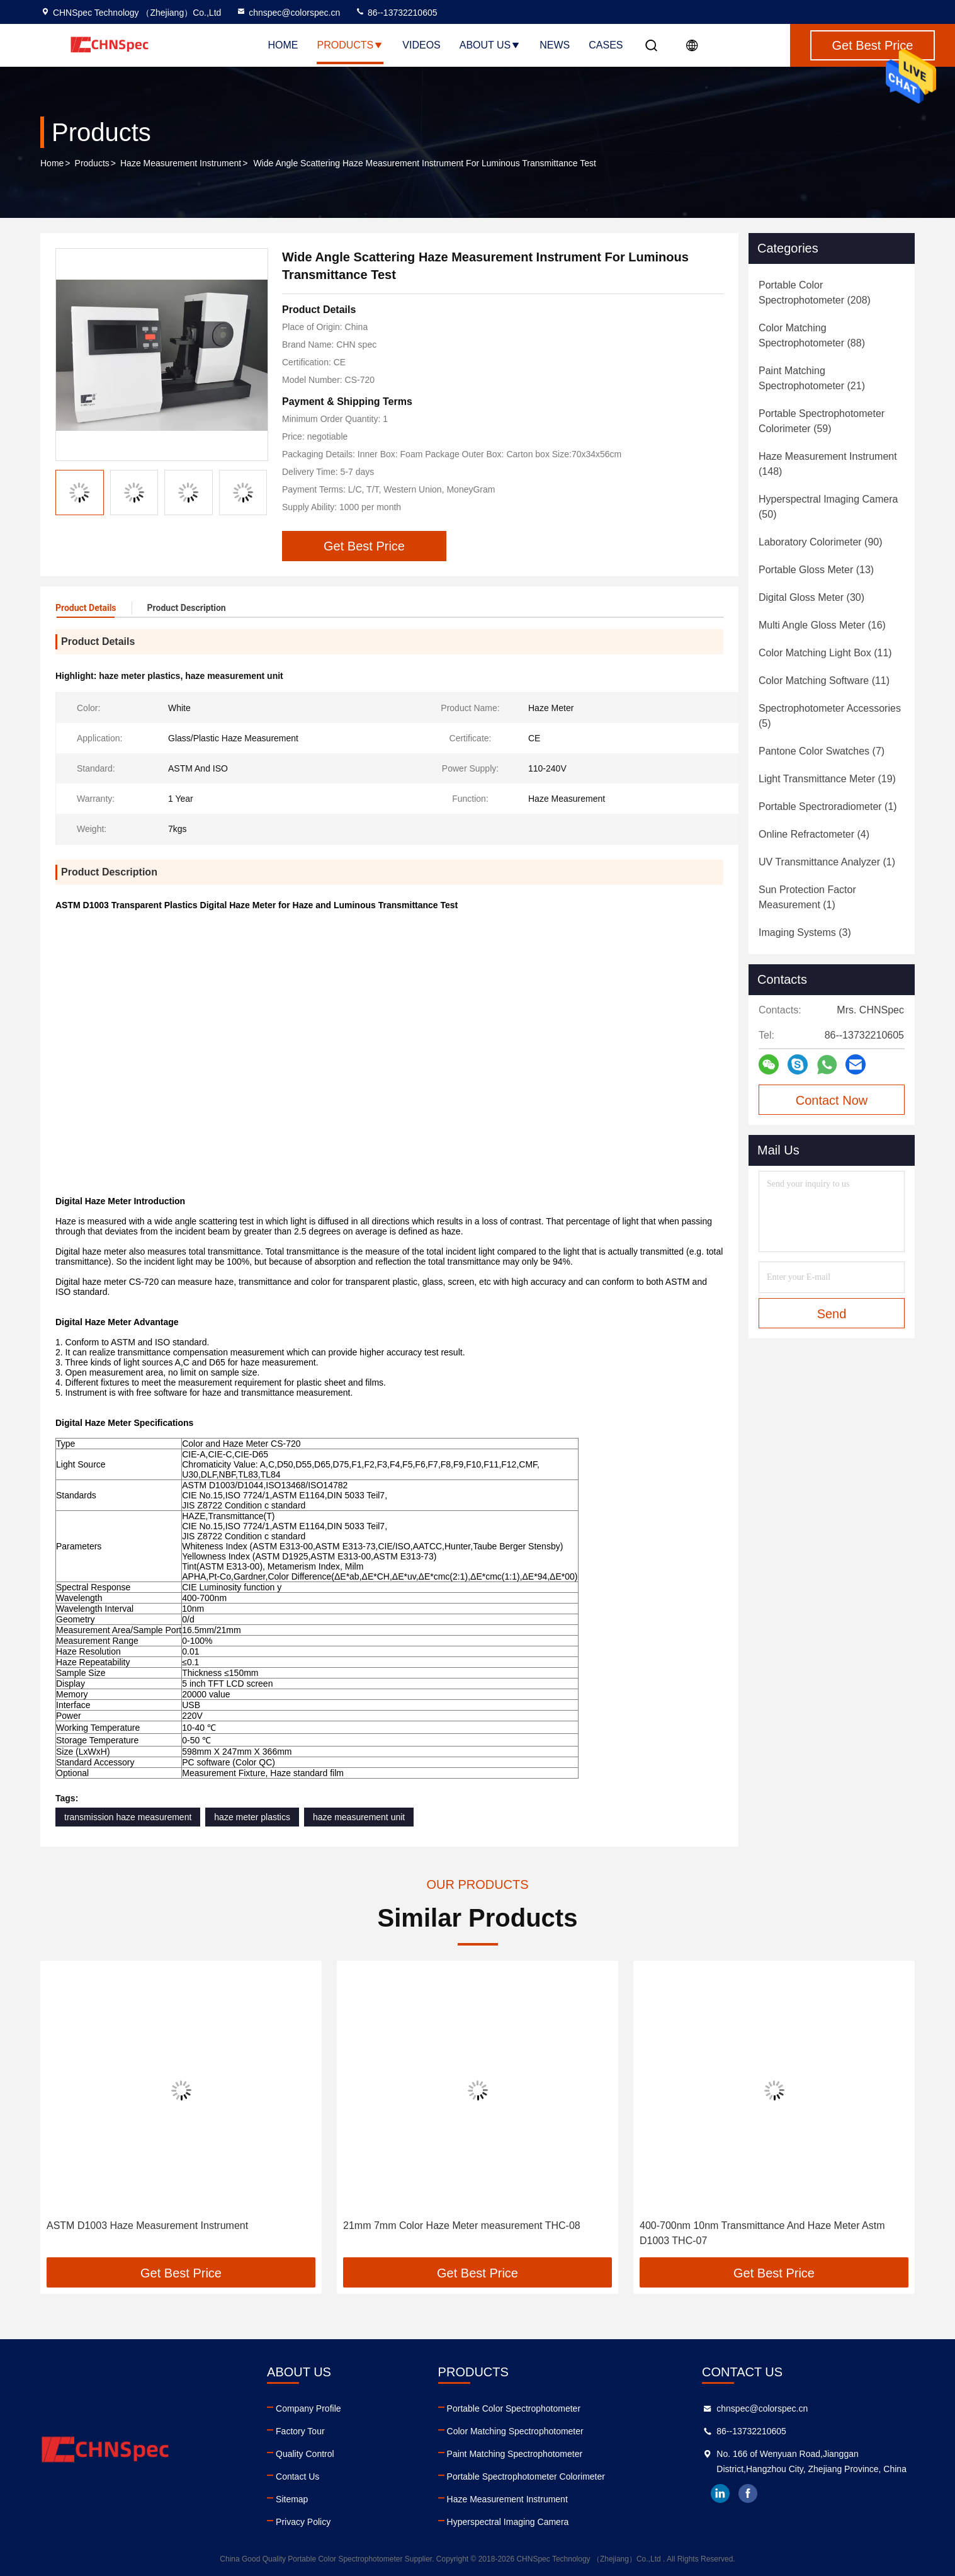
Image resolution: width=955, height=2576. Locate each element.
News (555, 45)
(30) (811, 597)
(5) (830, 716)
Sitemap (292, 2499)
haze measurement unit (359, 1817)
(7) (821, 751)
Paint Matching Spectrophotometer (515, 2454)
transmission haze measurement (127, 1817)
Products (350, 45)
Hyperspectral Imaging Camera (508, 2522)
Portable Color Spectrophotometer (513, 2408)
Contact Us (297, 2476)
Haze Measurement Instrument (180, 163)
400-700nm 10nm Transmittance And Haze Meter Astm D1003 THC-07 (762, 2233)
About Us (490, 45)
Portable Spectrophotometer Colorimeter (526, 2476)
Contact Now (832, 1100)
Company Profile (308, 2408)
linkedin (720, 2493)
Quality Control (305, 2454)
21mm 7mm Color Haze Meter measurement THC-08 (461, 2225)
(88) (812, 335)
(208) (815, 292)
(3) (805, 932)
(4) (814, 834)
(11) (825, 652)
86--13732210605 (396, 13)
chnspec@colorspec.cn (288, 13)
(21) (812, 378)
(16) (822, 625)
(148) (828, 464)
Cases (606, 45)
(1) (828, 806)
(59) (821, 421)
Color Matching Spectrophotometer (515, 2431)
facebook (747, 2493)
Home (283, 45)
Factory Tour (300, 2431)
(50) (828, 507)
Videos (421, 45)
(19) (827, 778)
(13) (816, 569)
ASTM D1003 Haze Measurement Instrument (147, 2225)
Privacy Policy (303, 2522)
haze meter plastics (252, 1817)
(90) (821, 542)
